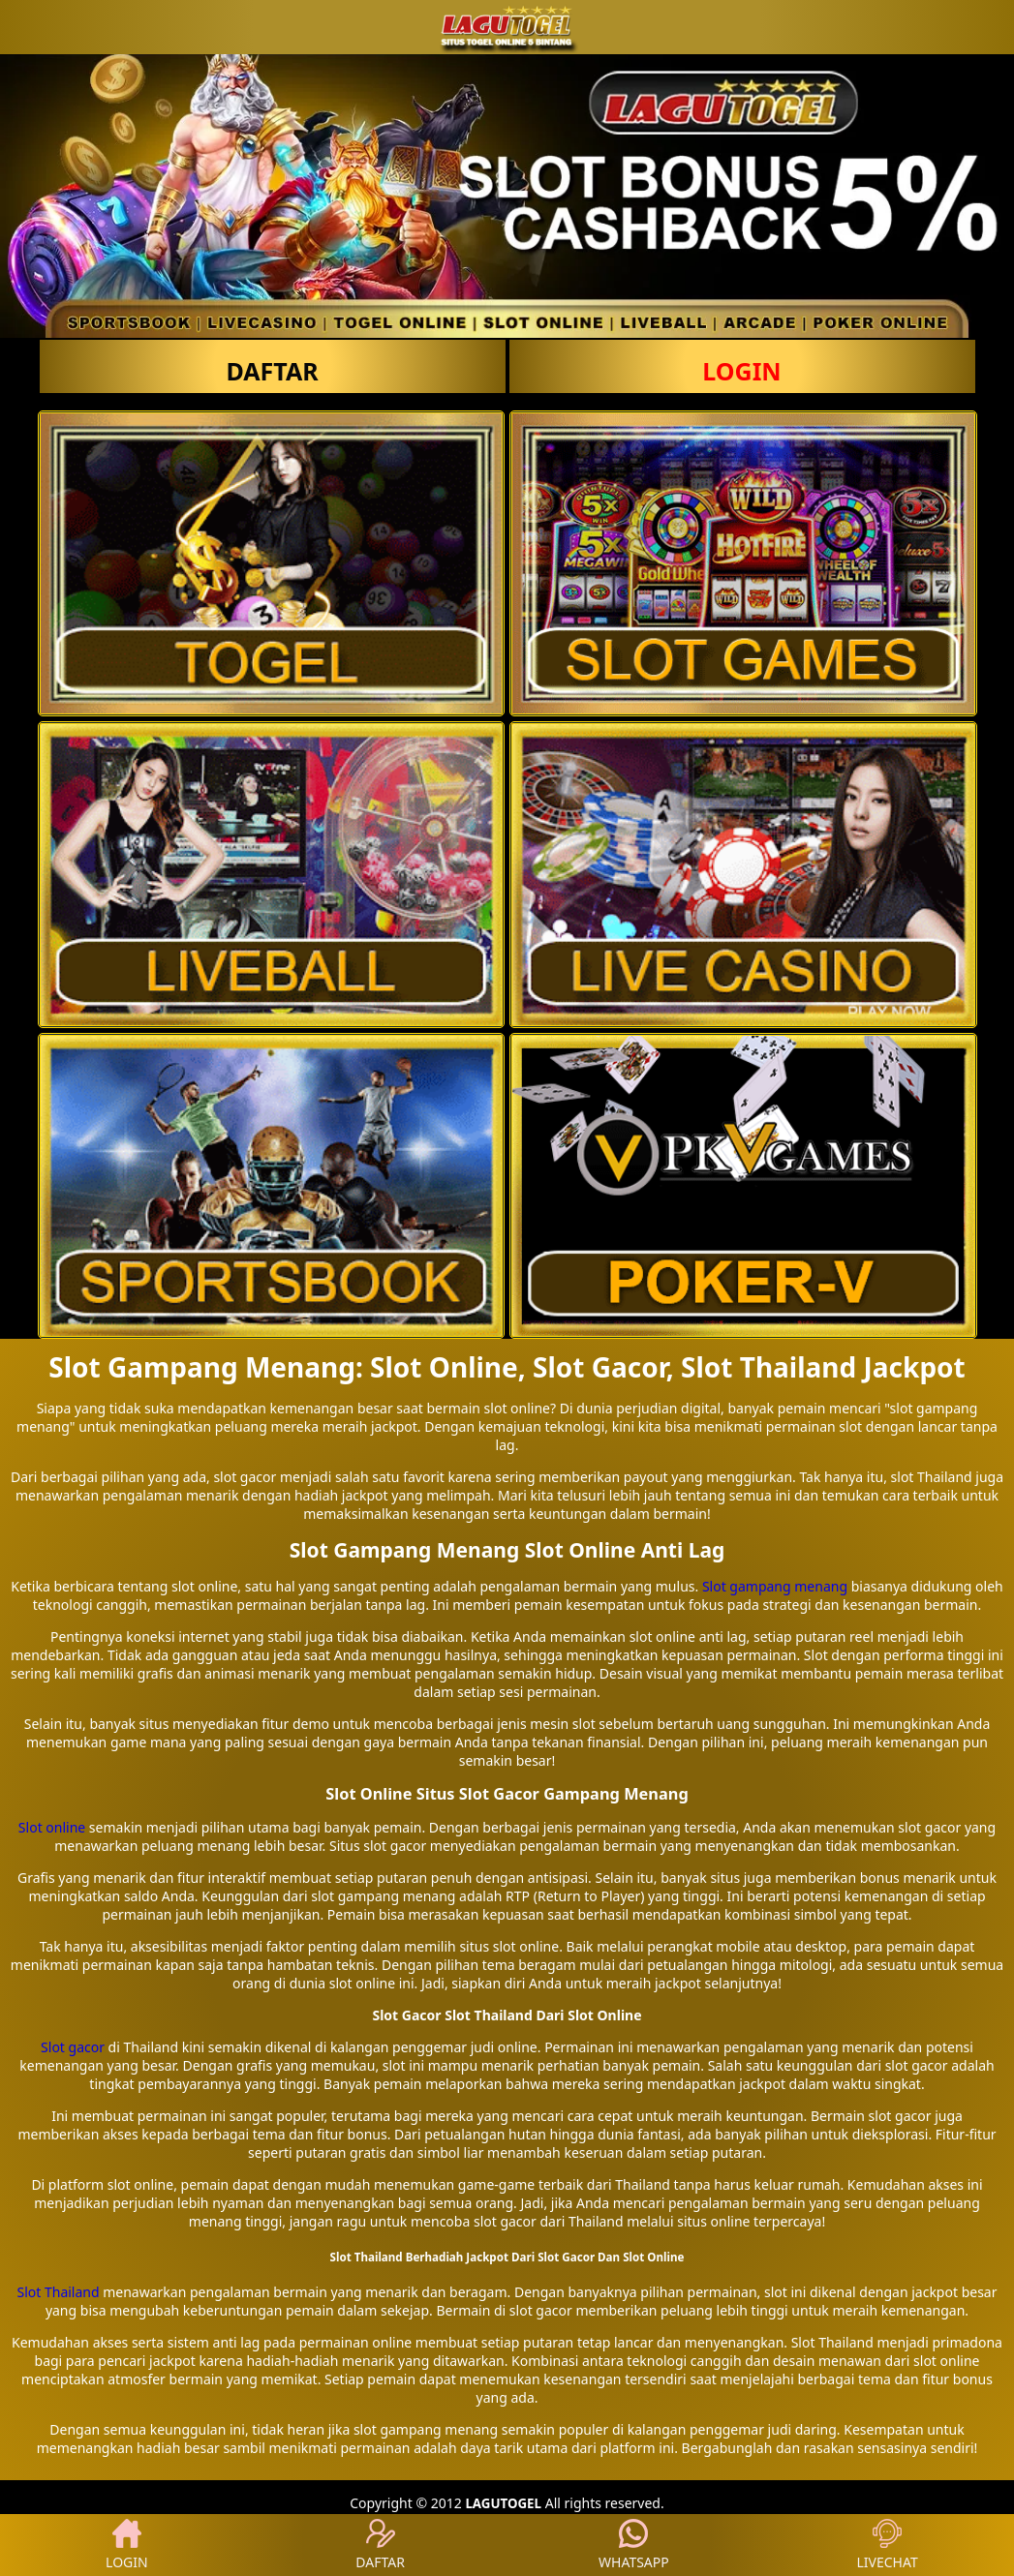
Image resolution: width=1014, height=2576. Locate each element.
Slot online (51, 1827)
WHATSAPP (634, 2545)
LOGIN (741, 370)
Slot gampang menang (774, 1586)
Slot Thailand (58, 2292)
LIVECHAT (887, 2545)
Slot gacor (73, 2047)
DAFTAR (272, 370)
